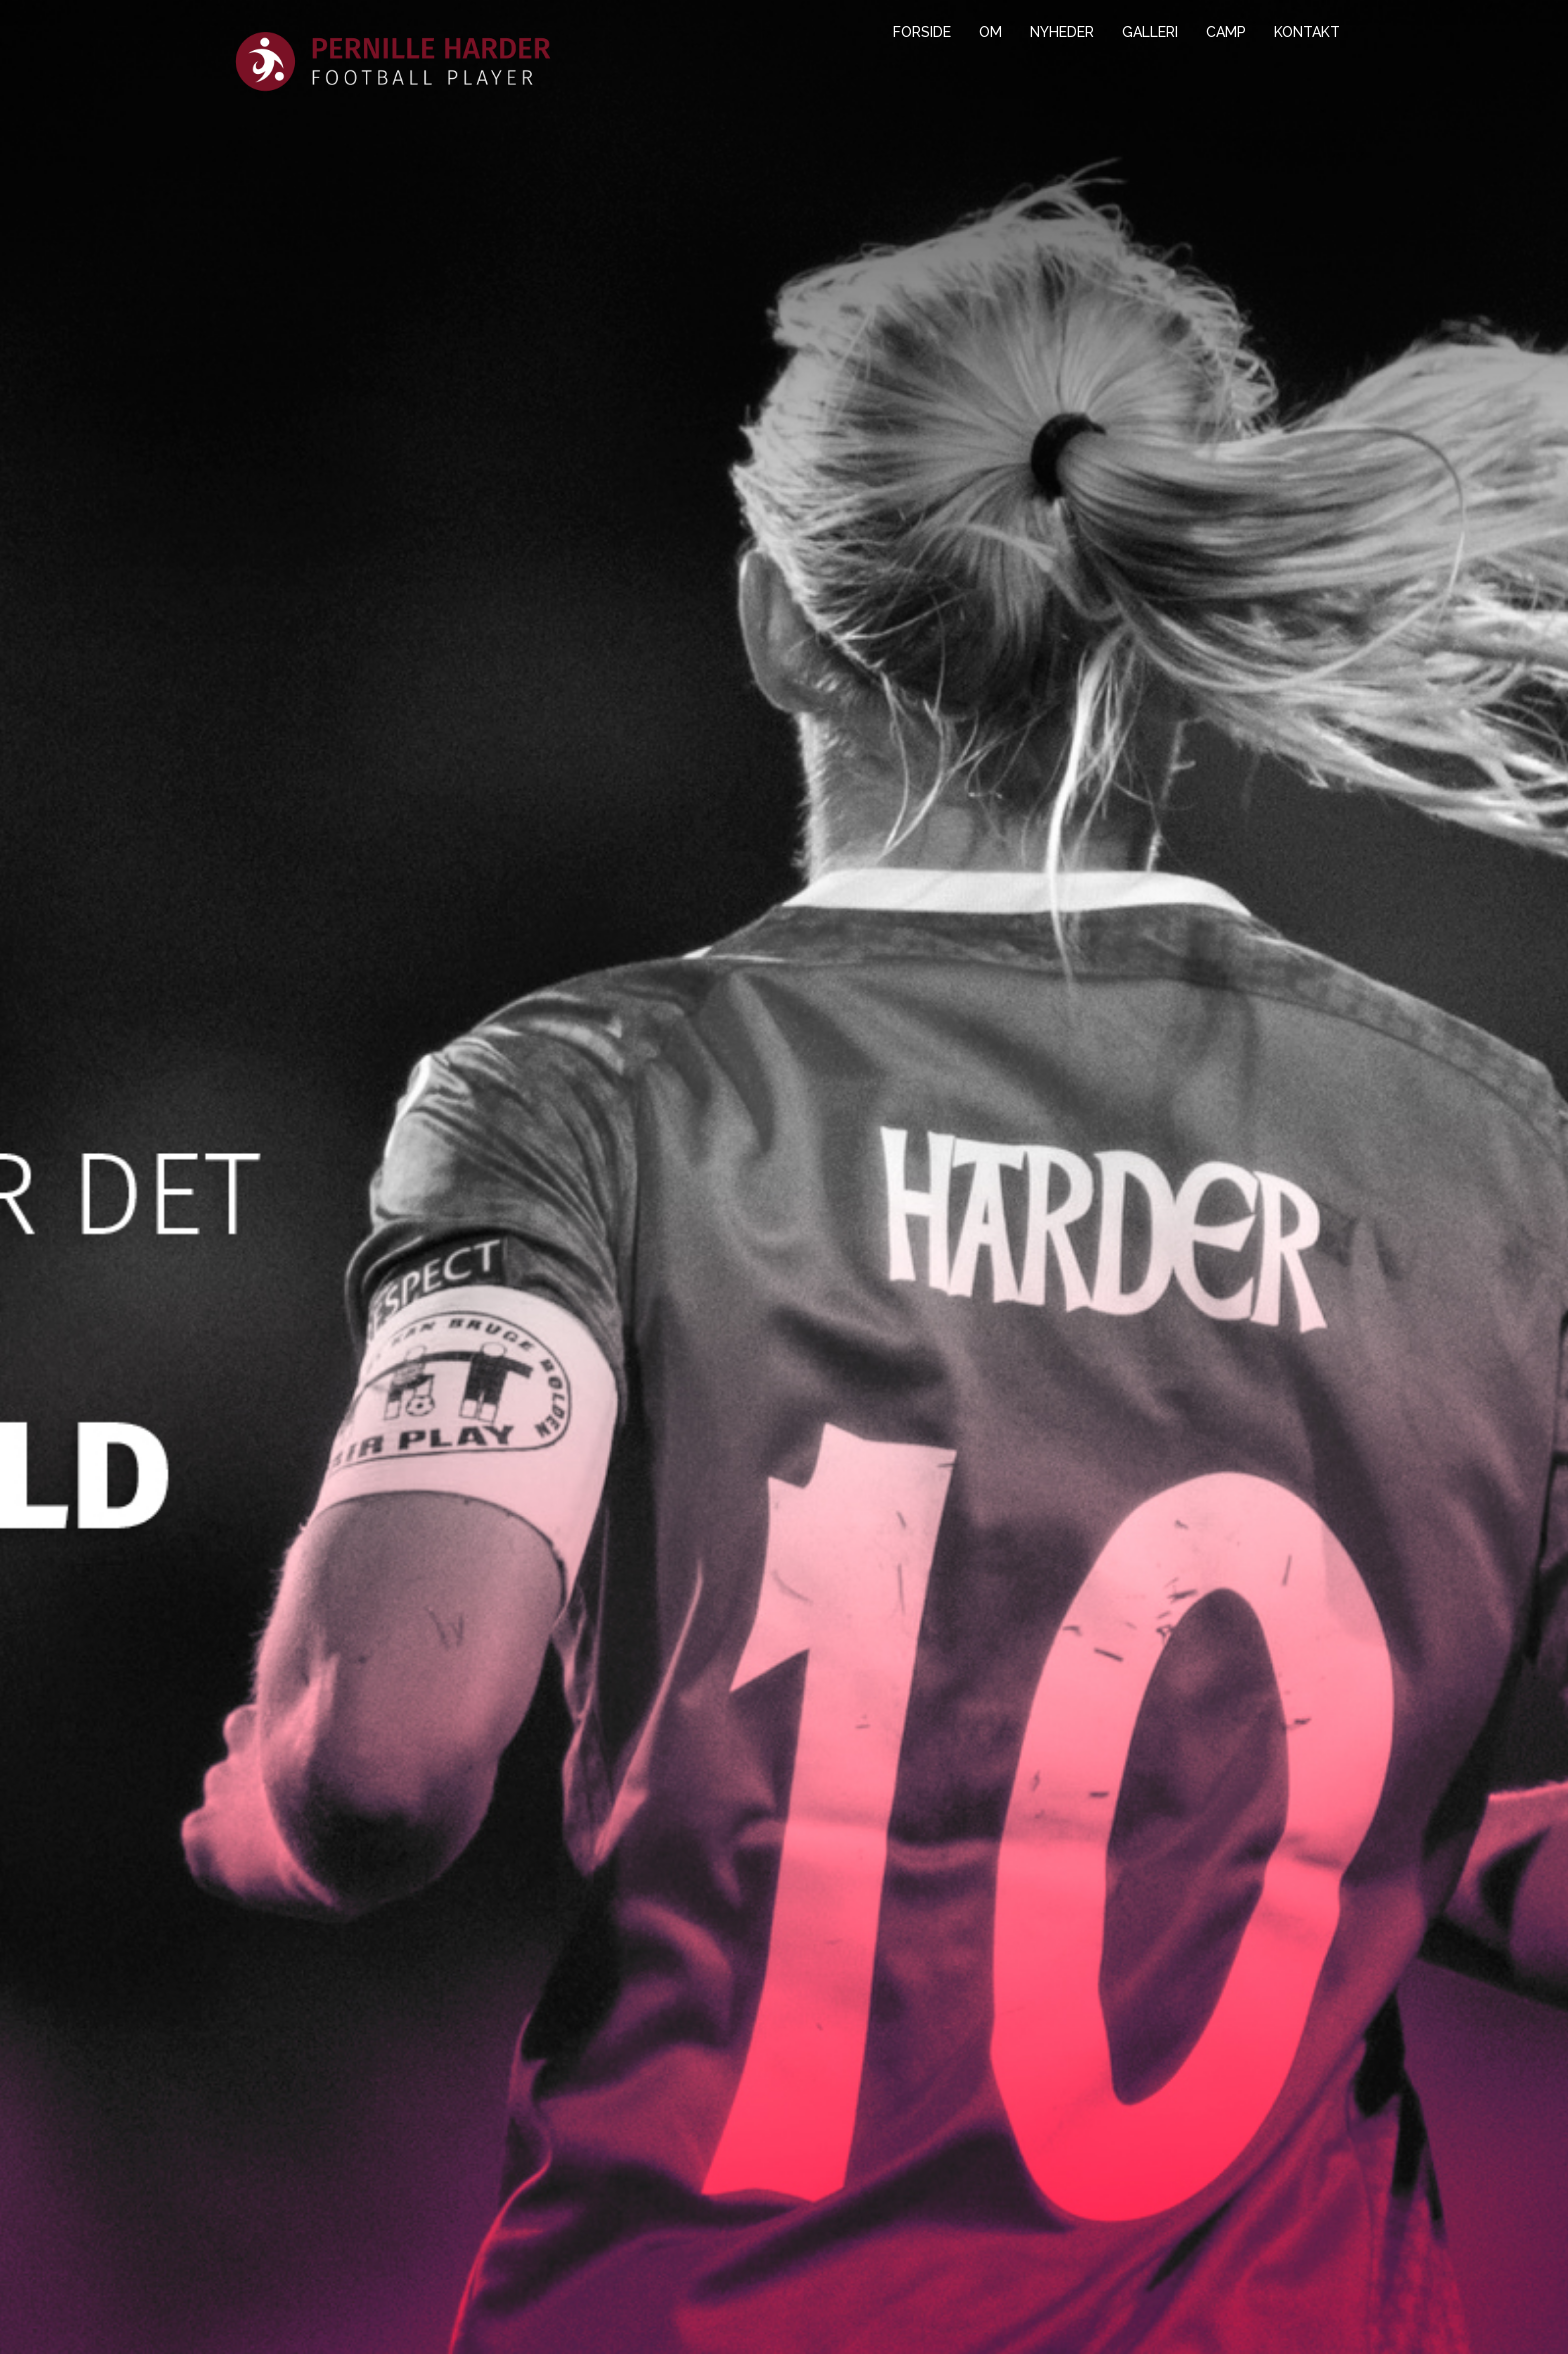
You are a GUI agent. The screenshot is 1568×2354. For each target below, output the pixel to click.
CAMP (1226, 32)
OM (990, 32)
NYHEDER (1062, 32)
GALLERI (1150, 32)
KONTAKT (1307, 32)
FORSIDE (922, 32)
